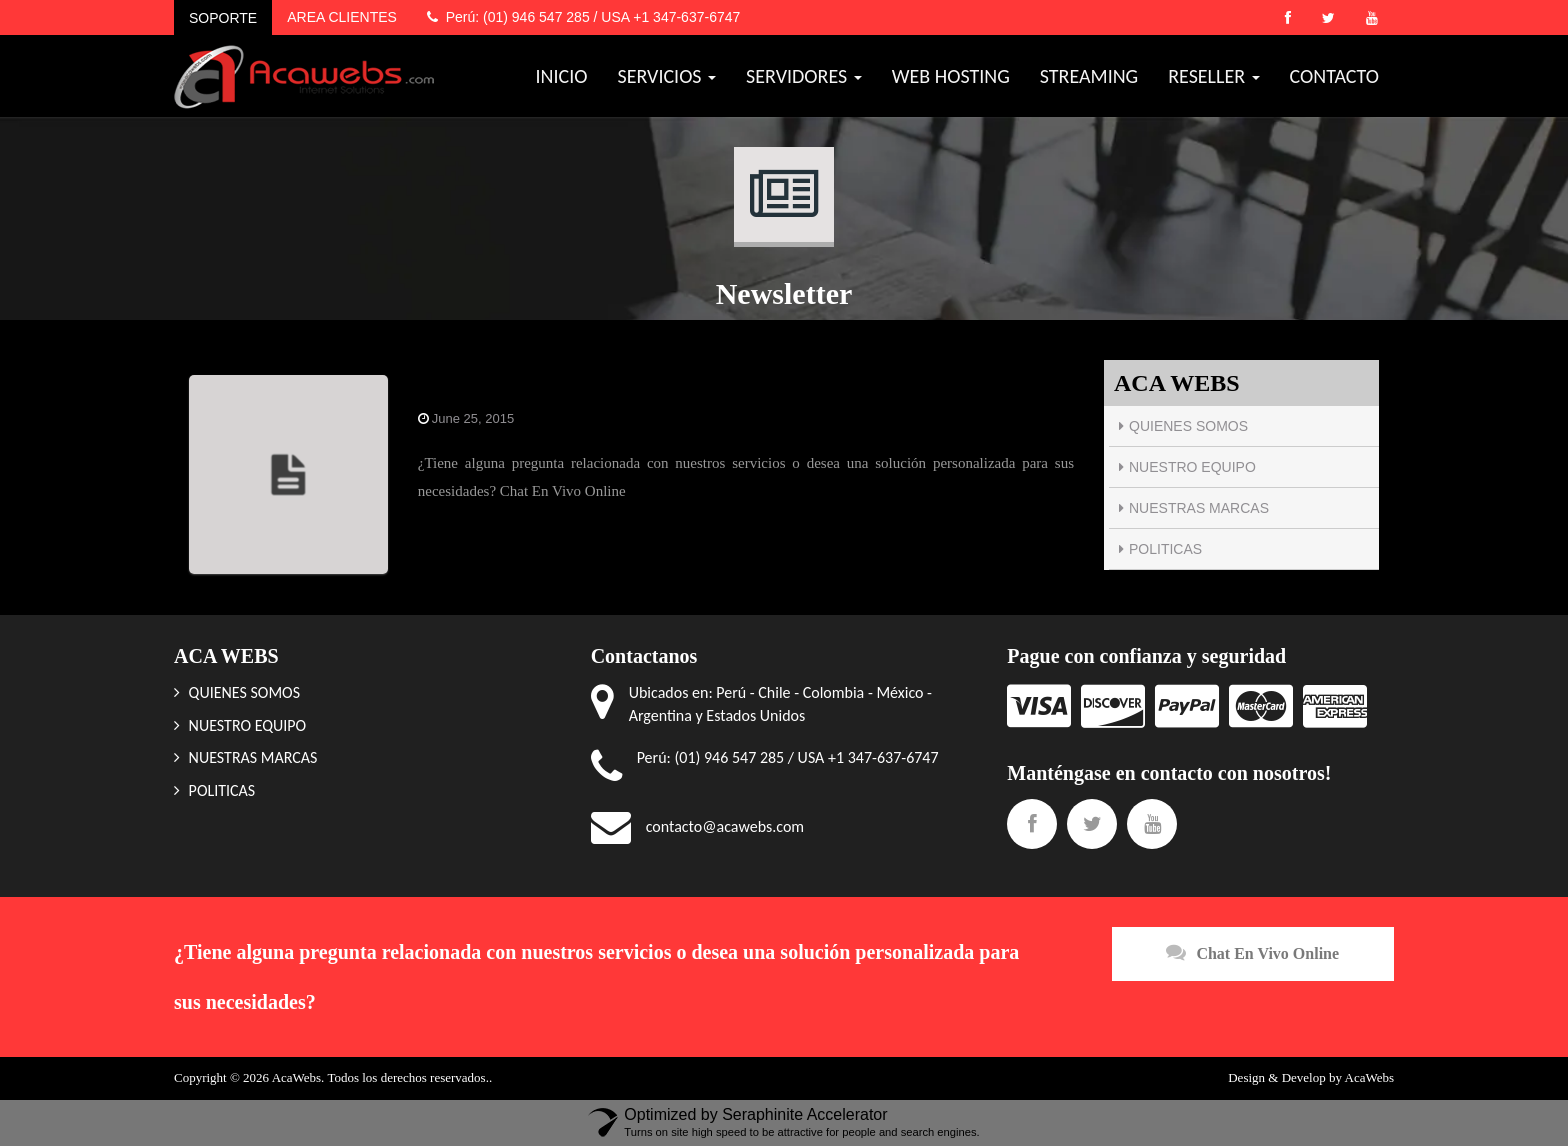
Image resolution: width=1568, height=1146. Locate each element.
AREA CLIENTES (342, 17)
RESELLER (1213, 76)
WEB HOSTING (951, 76)
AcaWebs (1370, 1077)
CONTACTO (1334, 76)
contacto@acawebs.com (725, 826)
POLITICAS (1165, 549)
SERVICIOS (667, 76)
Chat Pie (448, 386)
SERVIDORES (804, 76)
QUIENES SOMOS (1188, 426)
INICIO (562, 76)
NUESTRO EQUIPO (1192, 467)
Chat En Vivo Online (1252, 952)
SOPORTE (223, 18)
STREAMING (1089, 76)
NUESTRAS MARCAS (1199, 508)
